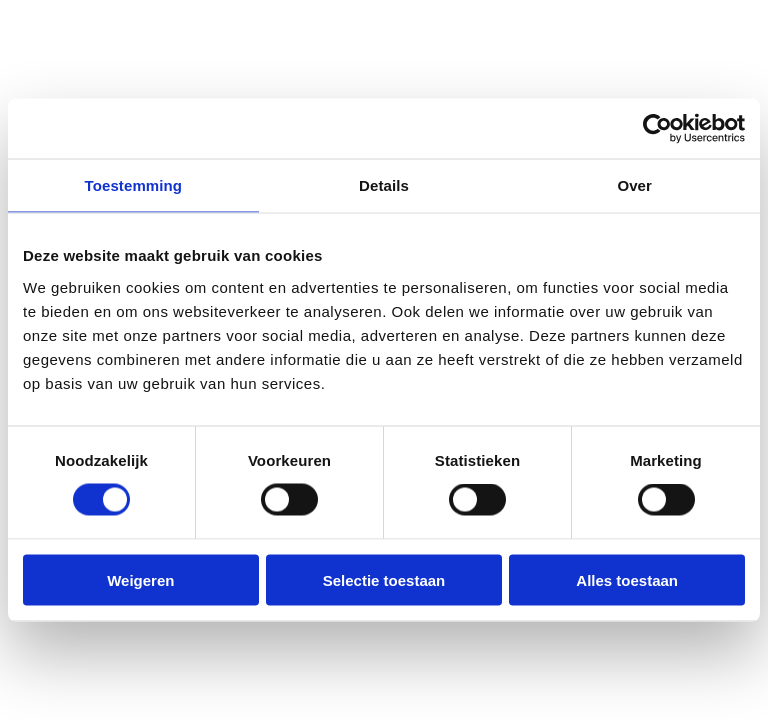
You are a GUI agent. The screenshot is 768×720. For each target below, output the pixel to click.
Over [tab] (634, 185)
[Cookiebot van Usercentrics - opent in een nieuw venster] (657, 129)
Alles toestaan (627, 579)
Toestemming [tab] (134, 185)
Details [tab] (384, 185)
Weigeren (140, 579)
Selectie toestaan (384, 579)
